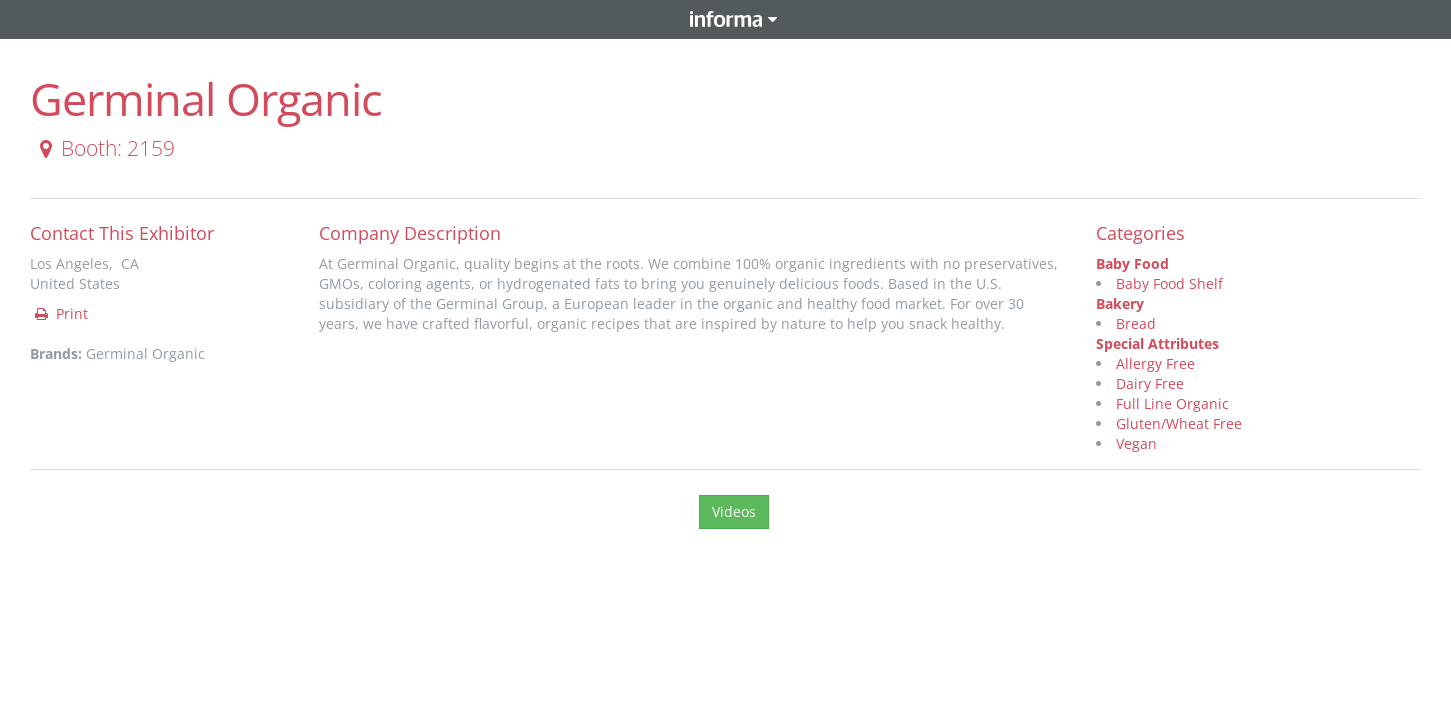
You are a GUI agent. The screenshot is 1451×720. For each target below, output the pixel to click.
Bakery (1120, 303)
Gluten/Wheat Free (1179, 423)
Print (60, 313)
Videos (734, 511)
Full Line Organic (1172, 403)
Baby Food (1132, 263)
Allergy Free (1155, 363)
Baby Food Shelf (1169, 283)
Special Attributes (1157, 343)
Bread (1136, 323)
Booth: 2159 (103, 148)
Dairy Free (1150, 383)
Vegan (1136, 443)
